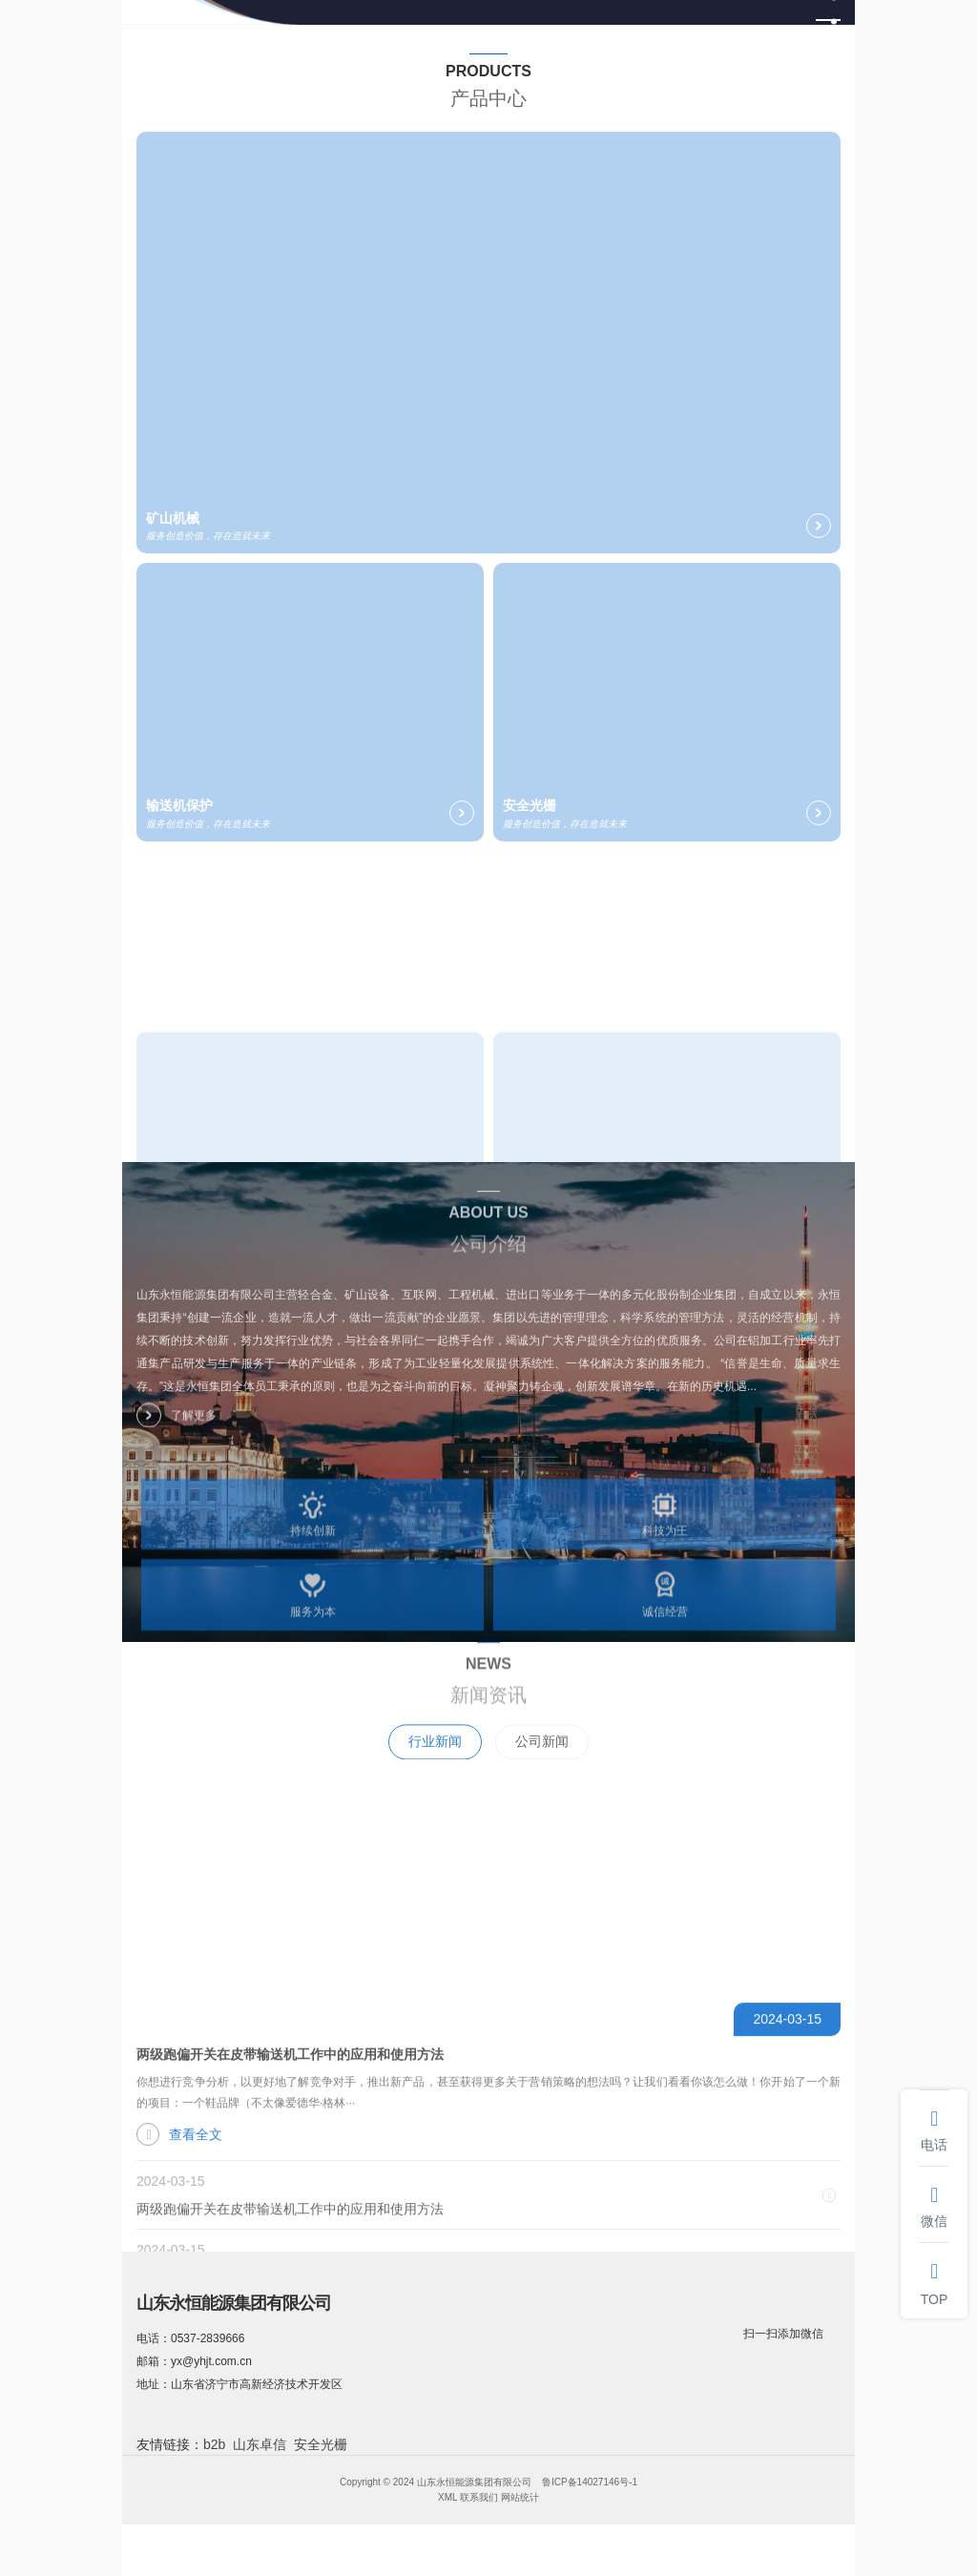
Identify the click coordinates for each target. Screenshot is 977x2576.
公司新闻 (542, 1783)
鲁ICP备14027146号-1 (589, 2482)
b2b (214, 2444)
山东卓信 (259, 2444)
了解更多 (176, 1435)
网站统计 (520, 2497)
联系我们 (479, 2497)
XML (447, 2497)
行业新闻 (435, 1783)
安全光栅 (320, 2444)
